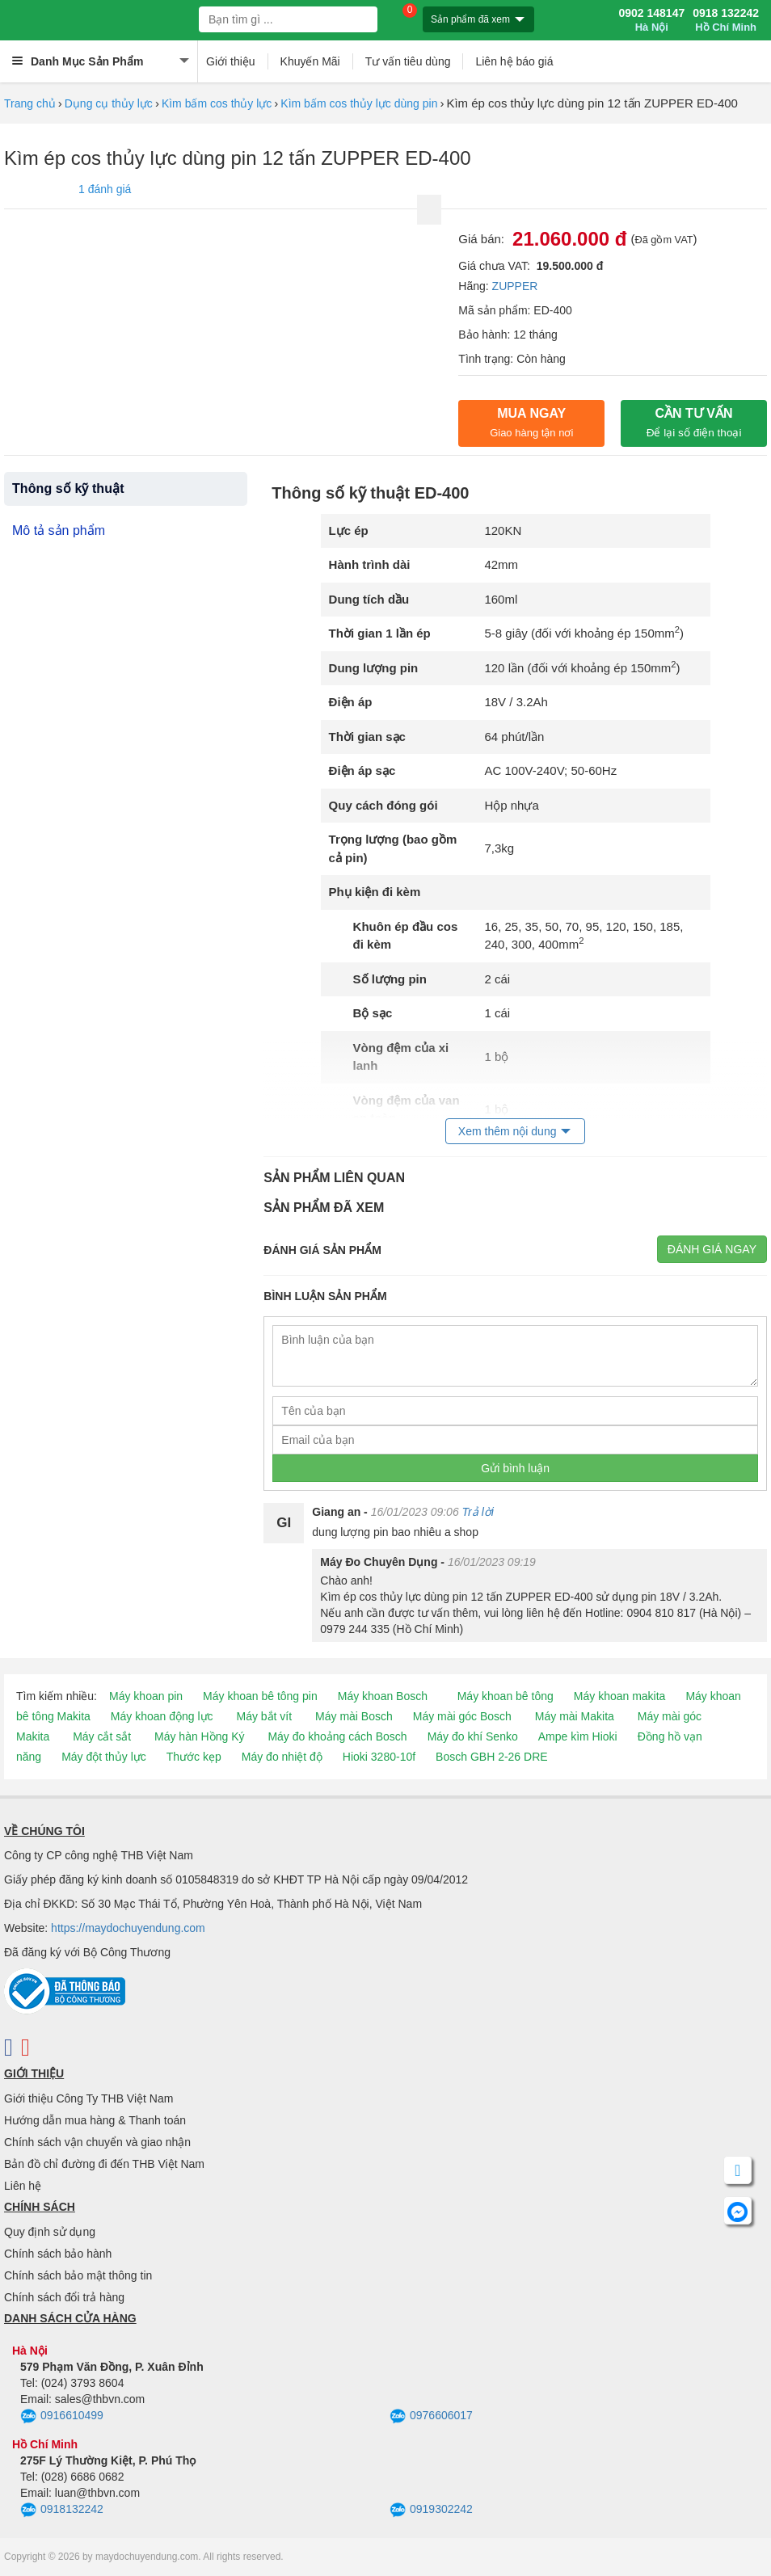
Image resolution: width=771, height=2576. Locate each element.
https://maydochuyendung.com (128, 1927)
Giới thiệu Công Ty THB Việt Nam (88, 2098)
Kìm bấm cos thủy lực (217, 103)
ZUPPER (515, 286)
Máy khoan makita (620, 1696)
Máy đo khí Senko (473, 1736)
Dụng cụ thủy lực (109, 103)
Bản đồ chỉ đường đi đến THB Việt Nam (104, 2163)
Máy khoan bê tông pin (260, 1696)
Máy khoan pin (146, 1696)
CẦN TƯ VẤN (694, 422)
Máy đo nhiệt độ (282, 1756)
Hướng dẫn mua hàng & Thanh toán (95, 2120)
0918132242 (61, 2510)
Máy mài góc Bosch (462, 1716)
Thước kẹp (193, 1756)
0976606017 (431, 2417)
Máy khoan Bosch (383, 1696)
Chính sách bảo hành (58, 2253)
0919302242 (431, 2510)
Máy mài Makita (574, 1716)
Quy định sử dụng (49, 2231)
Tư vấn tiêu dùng (408, 61)
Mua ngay (531, 422)
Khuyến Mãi (310, 61)
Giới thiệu (230, 61)
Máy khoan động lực (162, 1716)
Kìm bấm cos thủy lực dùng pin (358, 103)
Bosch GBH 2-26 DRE (492, 1756)
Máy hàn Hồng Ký (199, 1736)
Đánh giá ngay (712, 1249)
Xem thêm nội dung (507, 1131)
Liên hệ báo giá (514, 61)
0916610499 (61, 2417)
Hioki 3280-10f (379, 1756)
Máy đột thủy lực (103, 1756)
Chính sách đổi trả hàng (64, 2297)
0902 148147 (651, 20)
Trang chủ (30, 103)
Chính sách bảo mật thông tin (78, 2275)
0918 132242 (726, 20)
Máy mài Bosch (354, 1716)
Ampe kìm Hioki (577, 1736)
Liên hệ (22, 2185)
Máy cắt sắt (102, 1736)
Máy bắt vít (264, 1716)
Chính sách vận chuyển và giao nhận (97, 2142)
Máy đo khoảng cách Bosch (337, 1736)
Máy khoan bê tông (505, 1696)
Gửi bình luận (515, 1468)
